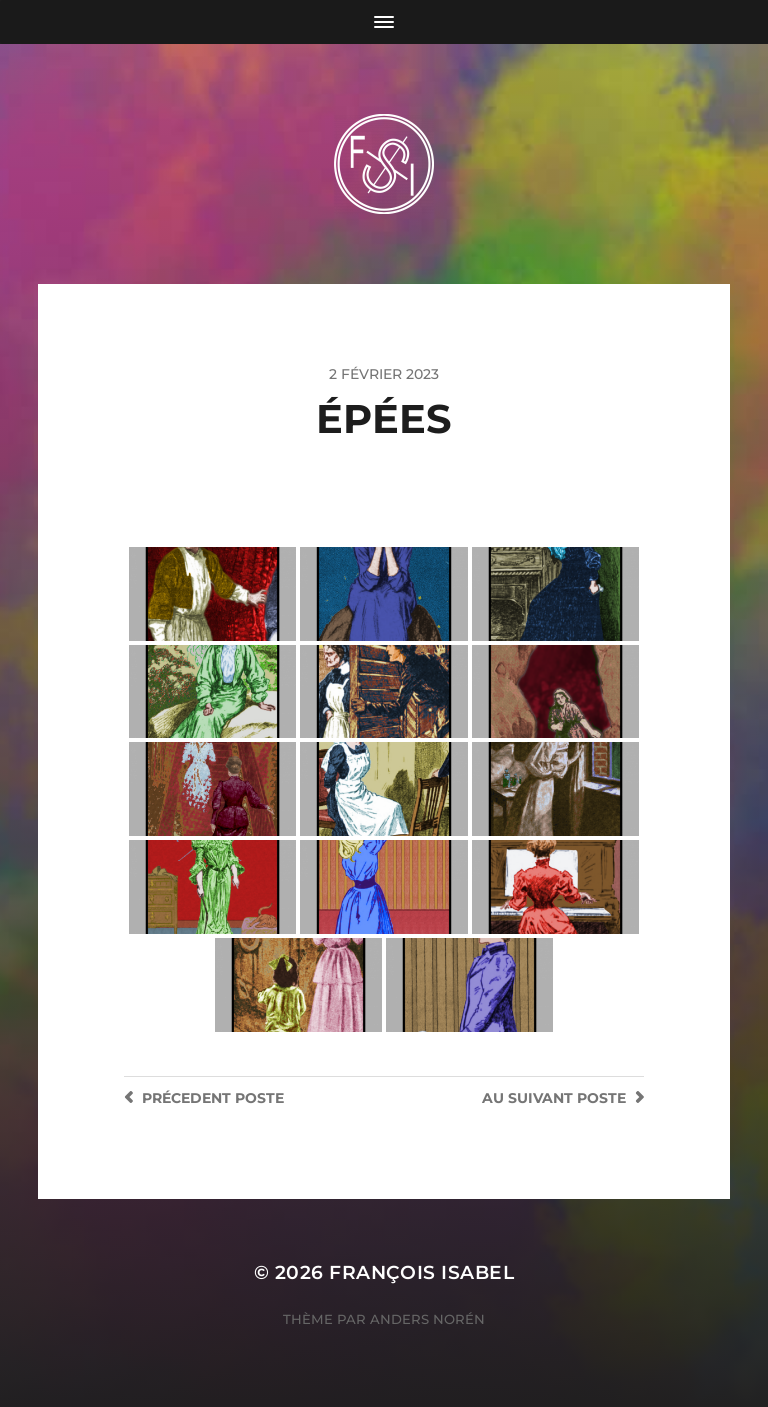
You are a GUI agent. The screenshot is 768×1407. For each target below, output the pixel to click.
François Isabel (421, 1272)
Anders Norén (427, 1319)
